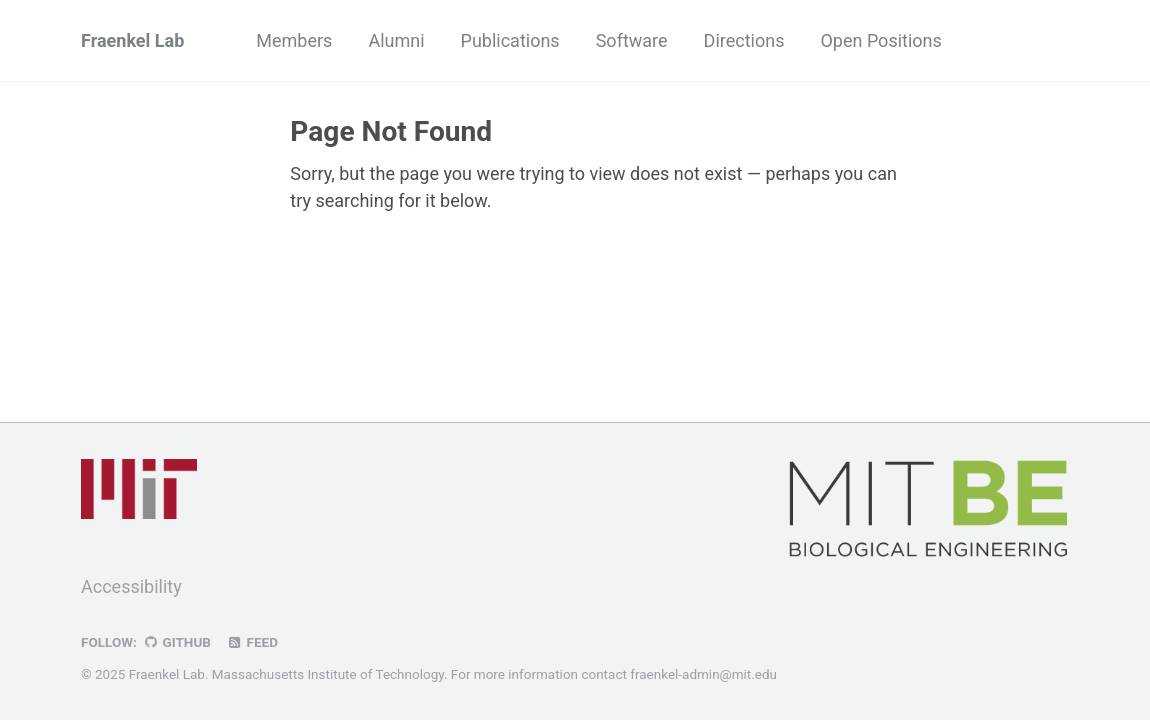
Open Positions (880, 40)
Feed (252, 642)
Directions (744, 40)
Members (294, 40)
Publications (510, 40)
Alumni (396, 40)
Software (632, 40)
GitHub (176, 642)
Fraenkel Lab (132, 40)
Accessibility (131, 586)
